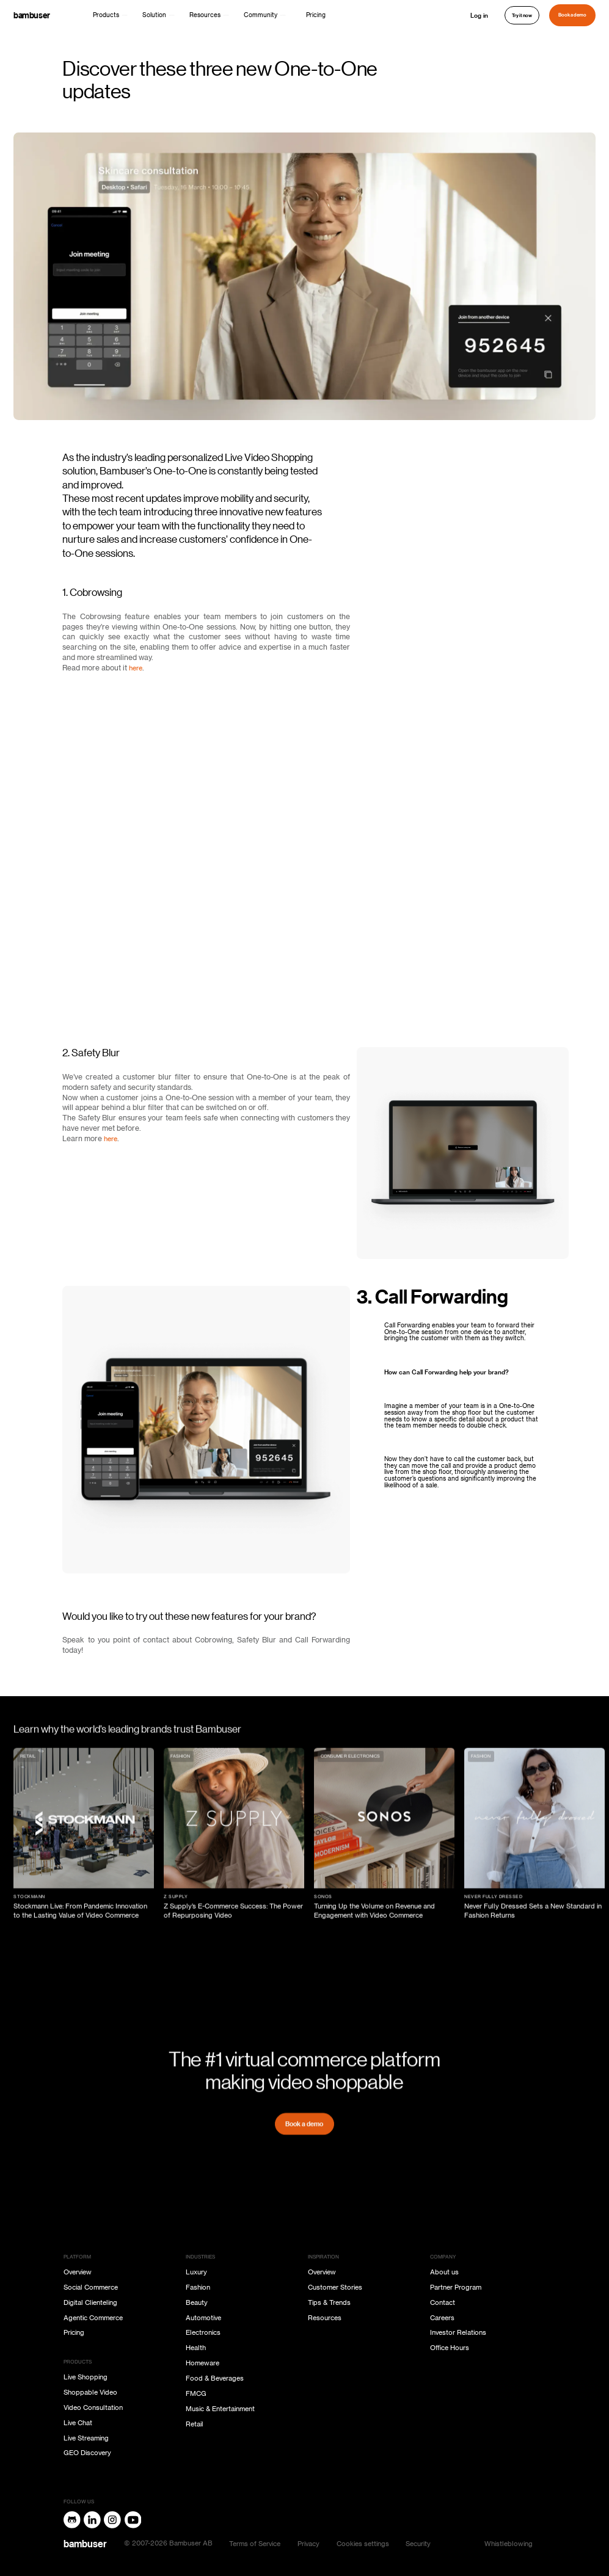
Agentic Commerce (93, 2318)
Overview (78, 2272)
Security (418, 2544)
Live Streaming (86, 2438)
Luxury (196, 2272)
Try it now (522, 15)
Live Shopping (86, 2377)
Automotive (203, 2318)
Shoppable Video (90, 2392)
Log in (479, 15)
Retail (194, 2424)
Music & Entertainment (220, 2409)
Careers (442, 2318)
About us (444, 2272)
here (135, 668)
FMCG (196, 2393)
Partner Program (455, 2287)
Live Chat (78, 2423)
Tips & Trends (329, 2302)
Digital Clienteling (90, 2302)
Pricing (316, 15)
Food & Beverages (215, 2378)
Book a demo (572, 14)
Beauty (197, 2302)
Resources (324, 2318)
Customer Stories (335, 2287)
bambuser (31, 15)
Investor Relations (458, 2332)
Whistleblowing (508, 2544)
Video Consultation (93, 2407)
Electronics (203, 2332)
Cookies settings (363, 2544)
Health (196, 2348)
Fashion (198, 2287)
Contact (442, 2302)
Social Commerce (91, 2287)
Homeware (202, 2363)
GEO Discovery (87, 2453)
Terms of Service (254, 2544)
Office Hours (449, 2348)
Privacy (308, 2544)
